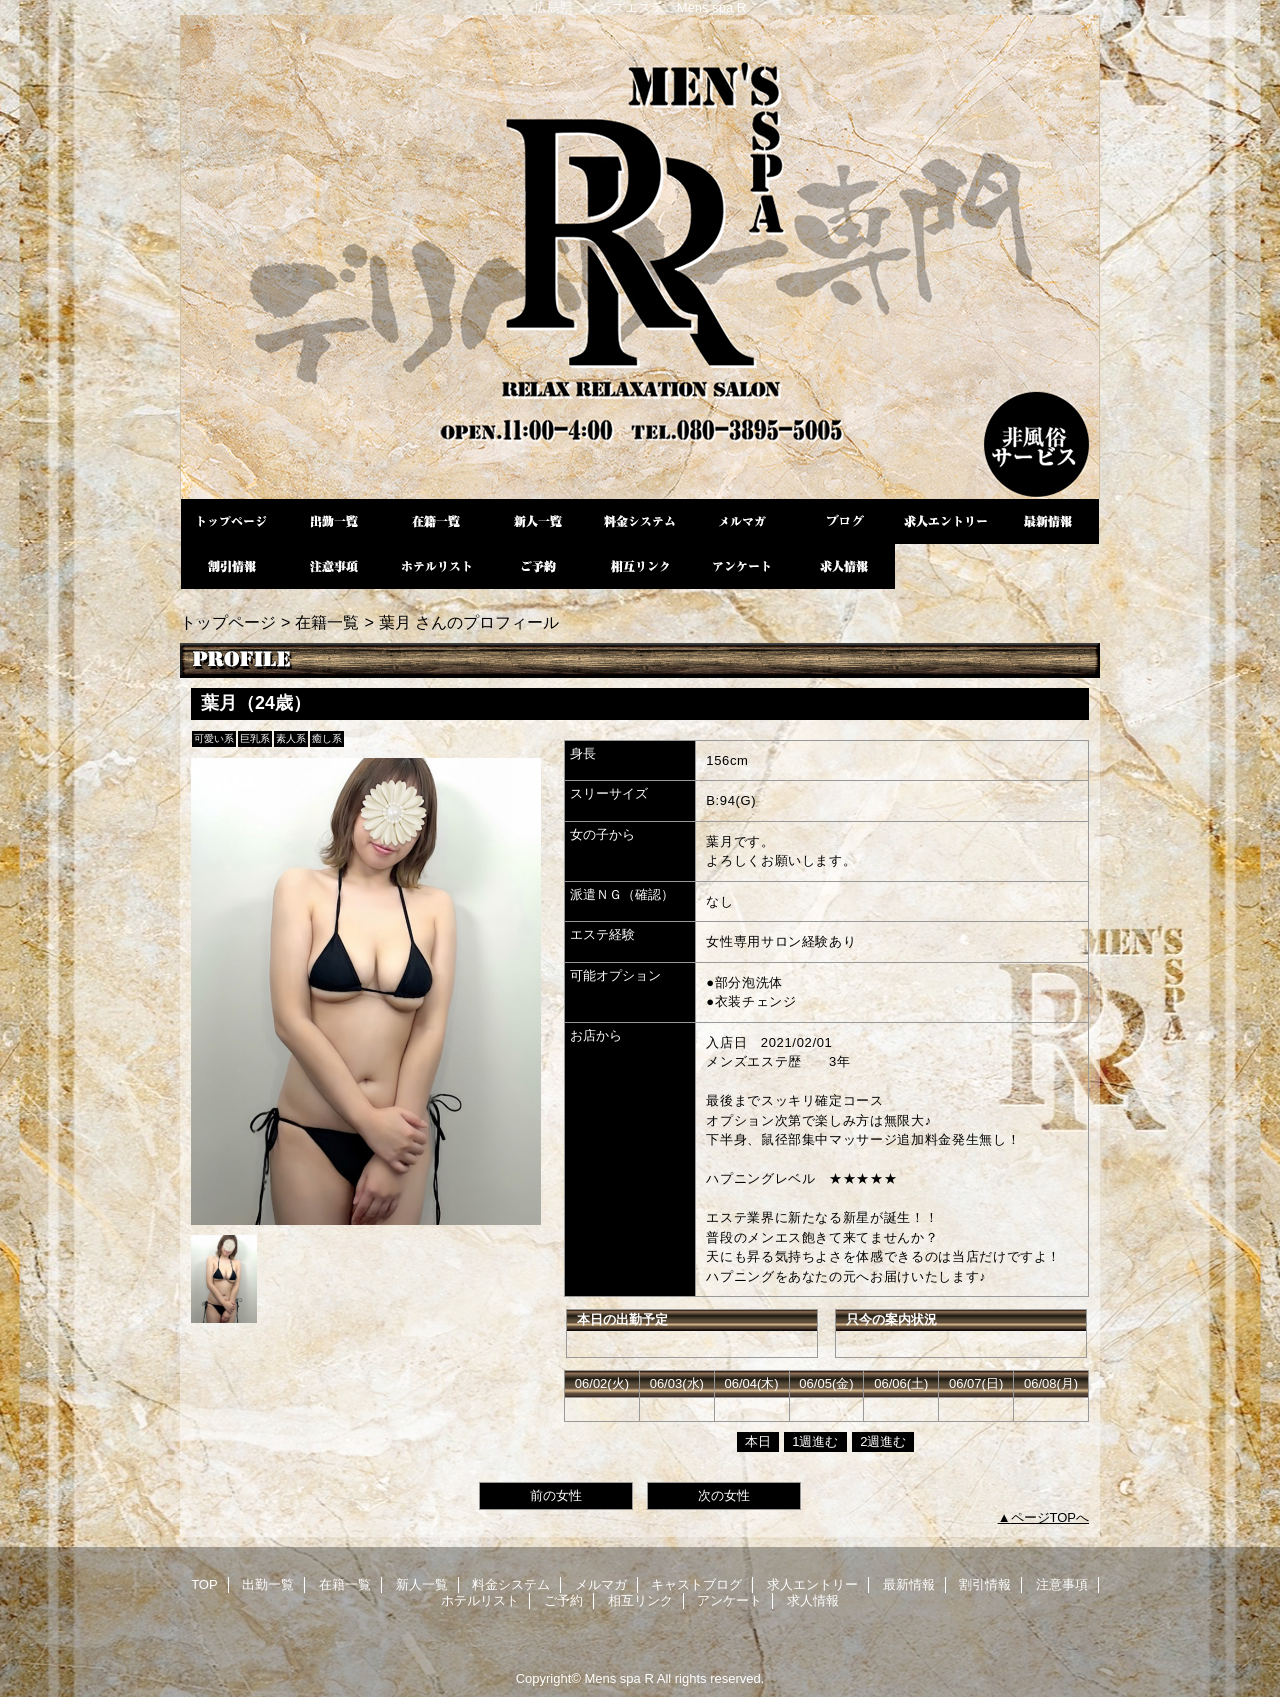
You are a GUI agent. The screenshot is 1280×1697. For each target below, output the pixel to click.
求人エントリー (946, 521)
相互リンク (640, 566)
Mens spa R (640, 257)
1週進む (815, 1441)
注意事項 (334, 566)
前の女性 (556, 1495)
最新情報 (1048, 521)
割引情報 (232, 566)
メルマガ (742, 521)
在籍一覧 (436, 521)
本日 (758, 1441)
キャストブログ (844, 521)
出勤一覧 (334, 521)
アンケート (742, 566)
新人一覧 (538, 521)
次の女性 (724, 1495)
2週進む (883, 1441)
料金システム (640, 521)
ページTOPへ (1050, 1517)
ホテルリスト (436, 566)
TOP (232, 521)
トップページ (228, 622)
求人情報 (844, 566)
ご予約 (538, 566)
